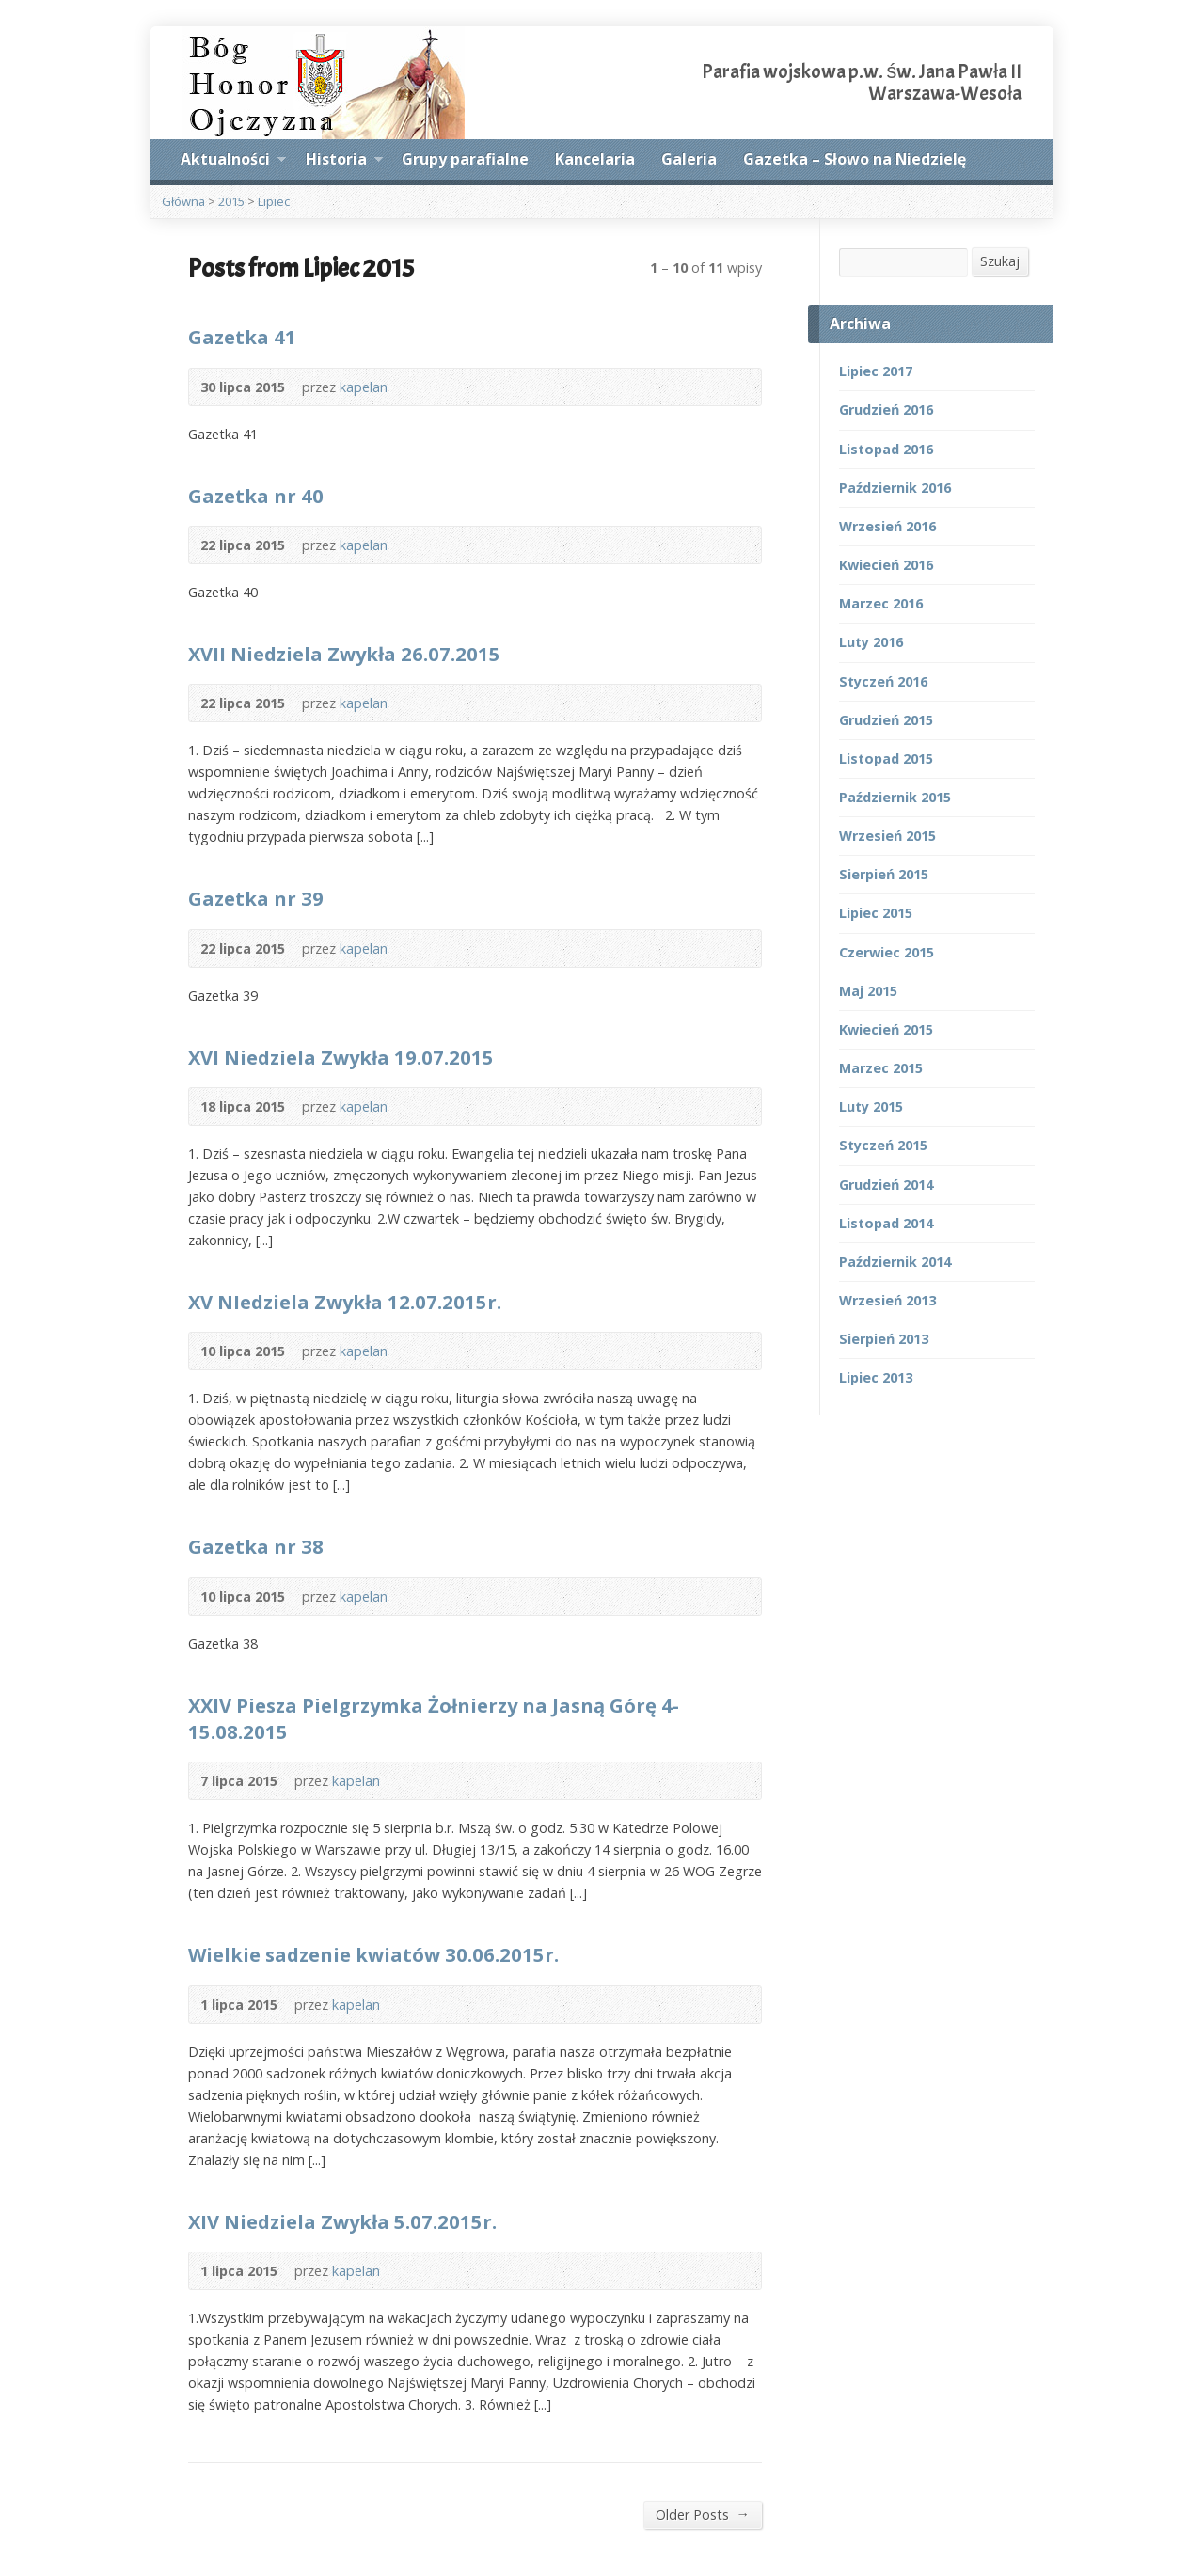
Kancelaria (595, 159)
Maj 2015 (868, 991)
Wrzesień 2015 (887, 836)
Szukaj (1000, 261)
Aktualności (233, 162)
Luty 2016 (871, 642)
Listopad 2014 (886, 1223)
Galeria (689, 159)
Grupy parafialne (465, 159)
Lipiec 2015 (875, 913)
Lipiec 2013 (875, 1377)
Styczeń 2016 (883, 681)
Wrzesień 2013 (887, 1300)
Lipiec (274, 201)
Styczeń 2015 (883, 1145)
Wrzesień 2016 (887, 526)
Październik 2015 (895, 797)
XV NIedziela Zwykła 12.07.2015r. (344, 1301)
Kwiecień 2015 (886, 1029)
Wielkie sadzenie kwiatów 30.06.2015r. (373, 1954)
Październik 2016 (895, 488)
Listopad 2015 (886, 758)
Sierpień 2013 (883, 1339)
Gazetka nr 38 (256, 1546)
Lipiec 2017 (875, 371)
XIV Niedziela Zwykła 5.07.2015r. (342, 2221)
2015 (231, 201)
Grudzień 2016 (886, 410)
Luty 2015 (871, 1106)
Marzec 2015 (881, 1068)
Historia (344, 162)
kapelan (364, 387)
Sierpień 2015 (883, 874)
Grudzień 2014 (886, 1184)
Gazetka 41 (242, 337)
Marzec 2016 (881, 603)
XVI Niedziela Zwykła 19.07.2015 (341, 1057)
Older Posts (703, 2514)
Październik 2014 (895, 1262)
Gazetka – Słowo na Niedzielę (854, 159)
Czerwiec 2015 (886, 952)
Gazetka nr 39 (256, 898)
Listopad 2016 (886, 449)
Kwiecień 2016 (886, 565)
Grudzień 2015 (886, 720)
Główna (183, 201)
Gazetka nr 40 (256, 495)
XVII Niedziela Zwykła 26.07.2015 (344, 653)
